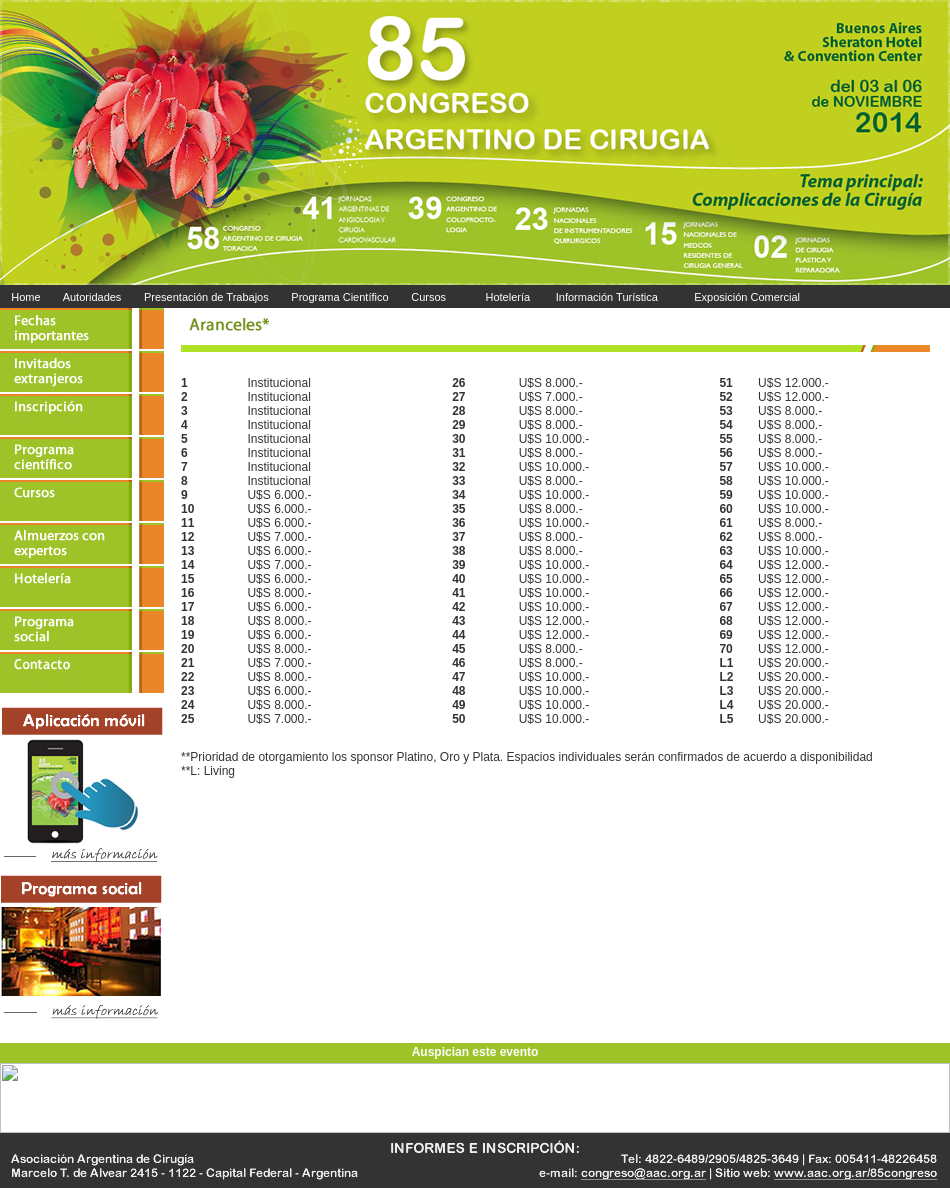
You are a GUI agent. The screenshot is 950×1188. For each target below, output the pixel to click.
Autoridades (92, 297)
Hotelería (507, 297)
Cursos (430, 297)
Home (25, 297)
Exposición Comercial (747, 297)
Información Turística (605, 297)
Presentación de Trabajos (206, 297)
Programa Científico (339, 297)
